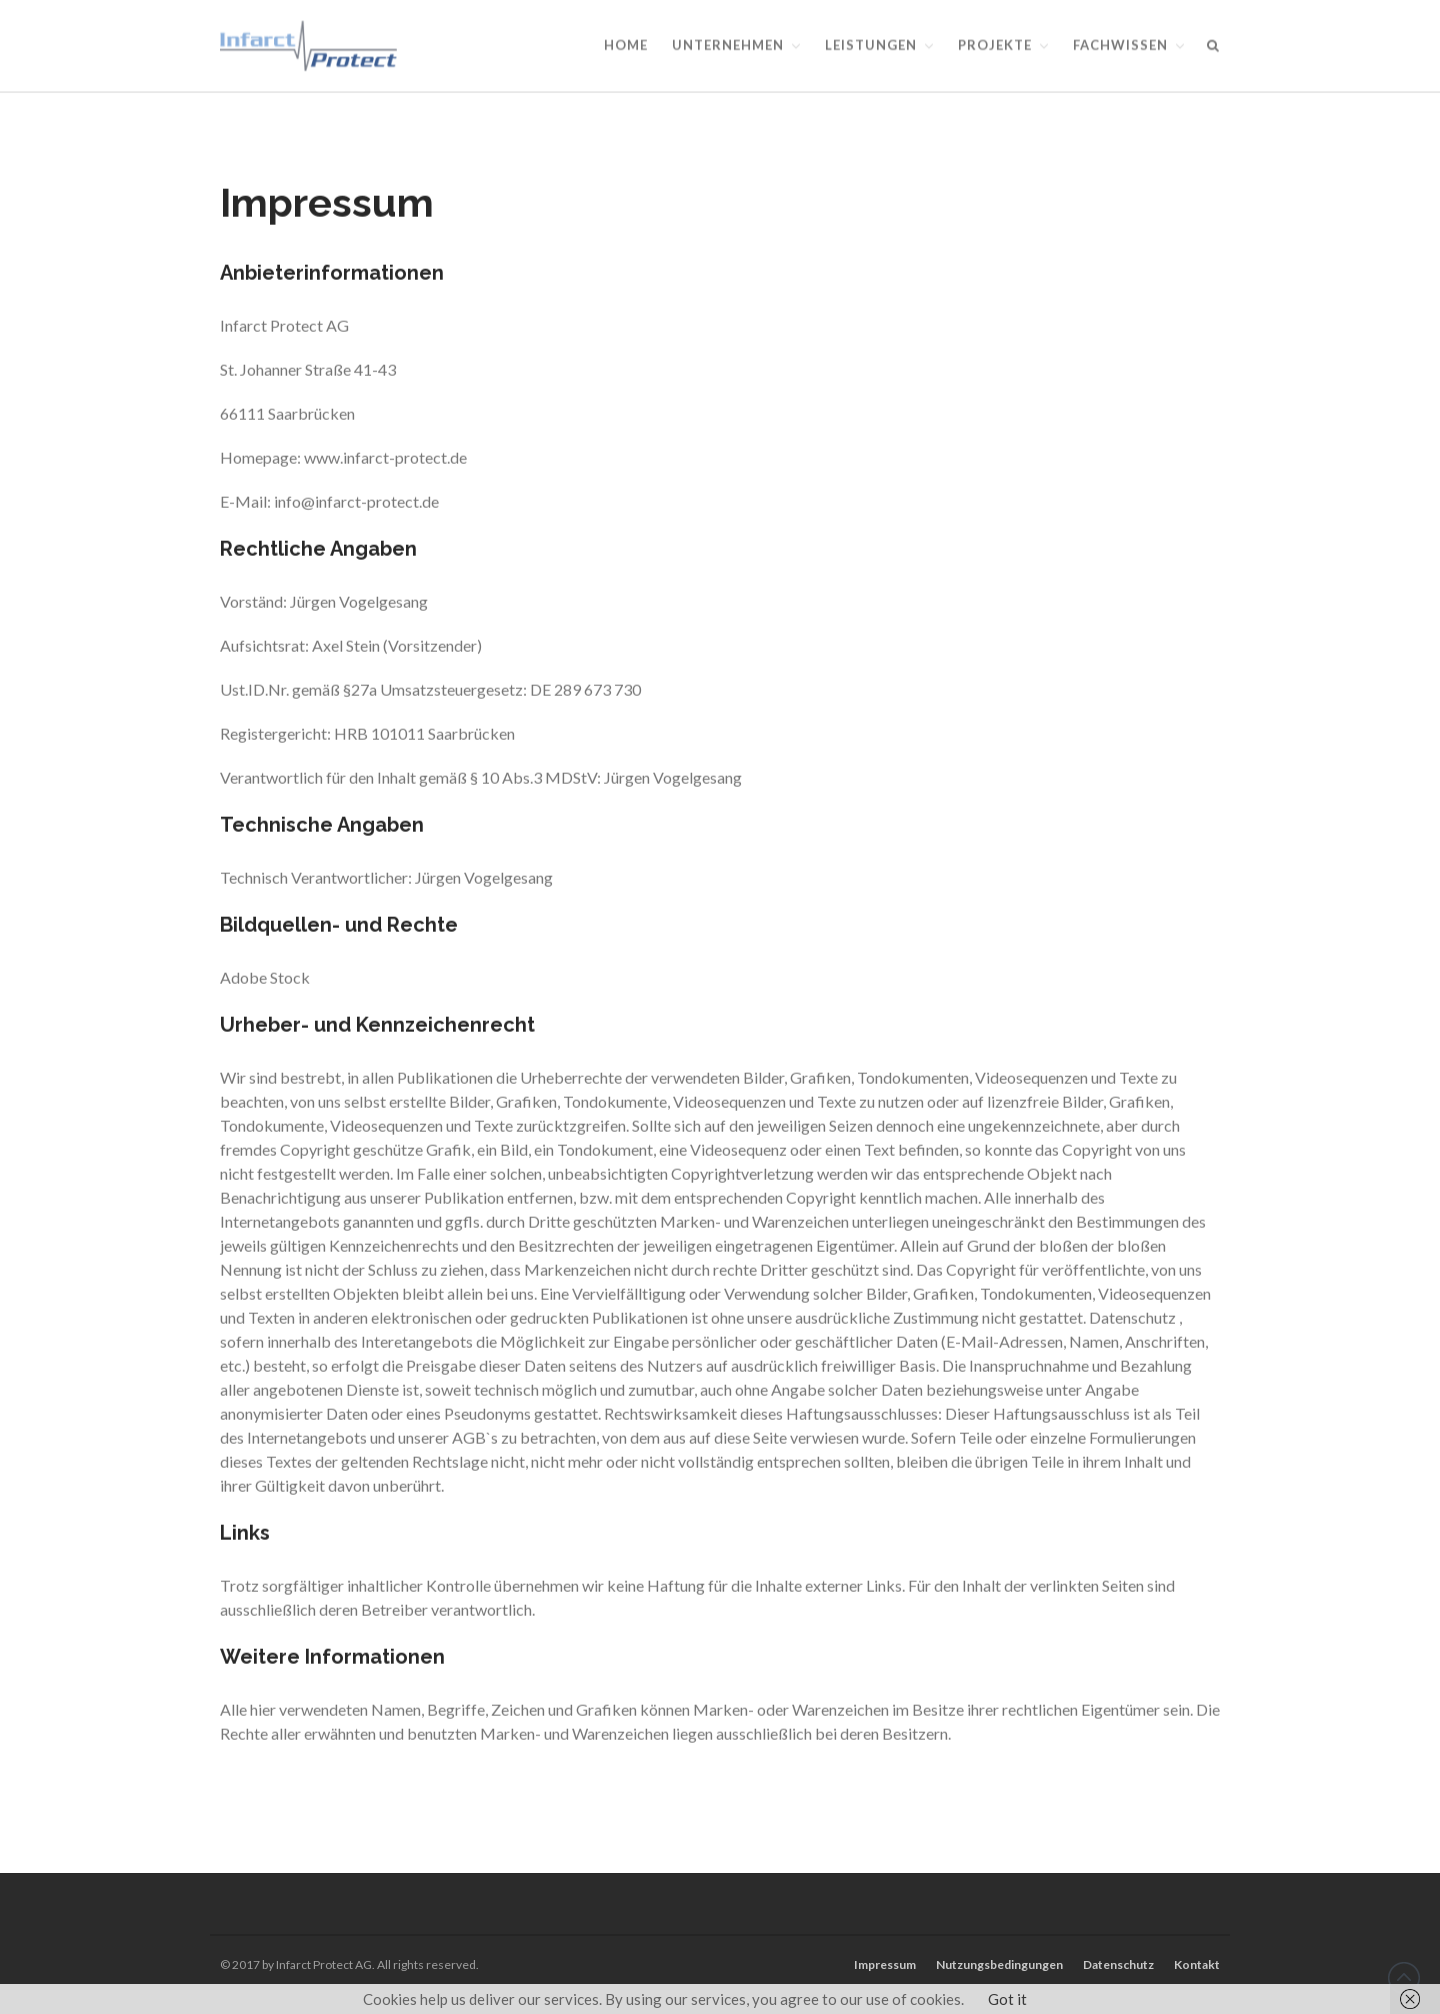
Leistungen (871, 45)
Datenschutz (1118, 1964)
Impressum (885, 1964)
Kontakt (1197, 1964)
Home (626, 45)
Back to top (1404, 1978)
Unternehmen (728, 45)
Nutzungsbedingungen (999, 1964)
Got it (1007, 1999)
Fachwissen (1120, 45)
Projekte (995, 45)
